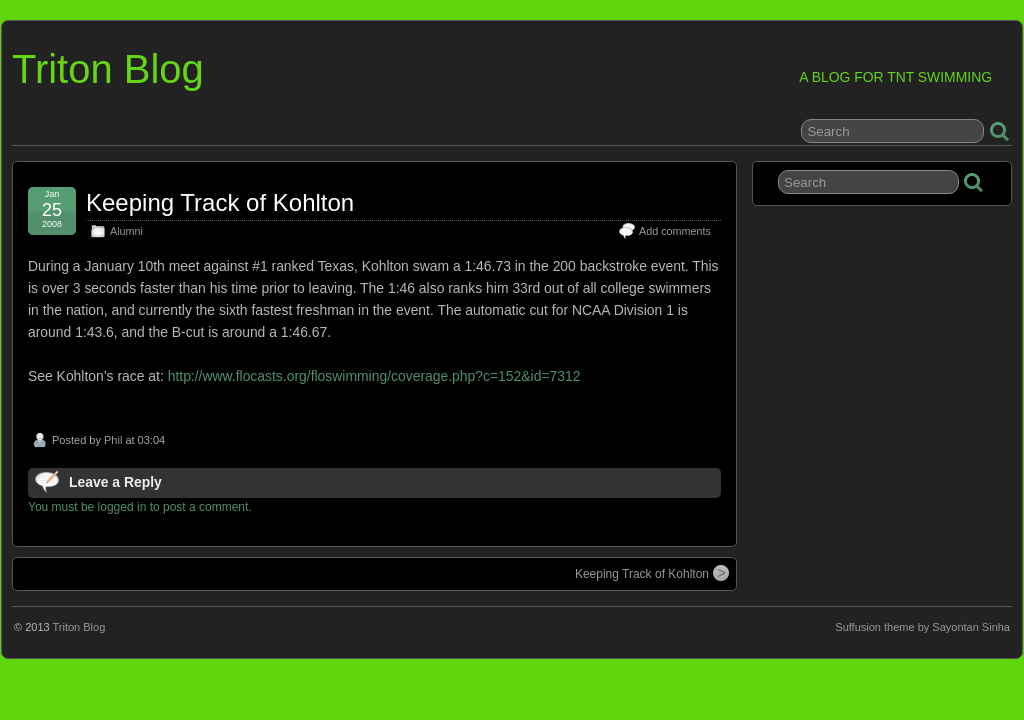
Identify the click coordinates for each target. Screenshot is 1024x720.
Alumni (126, 231)
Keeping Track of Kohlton (220, 202)
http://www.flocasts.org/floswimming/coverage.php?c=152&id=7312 (374, 376)
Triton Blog (108, 69)
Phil (113, 440)
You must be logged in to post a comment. (140, 507)
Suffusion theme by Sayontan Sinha (922, 627)
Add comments (675, 231)
